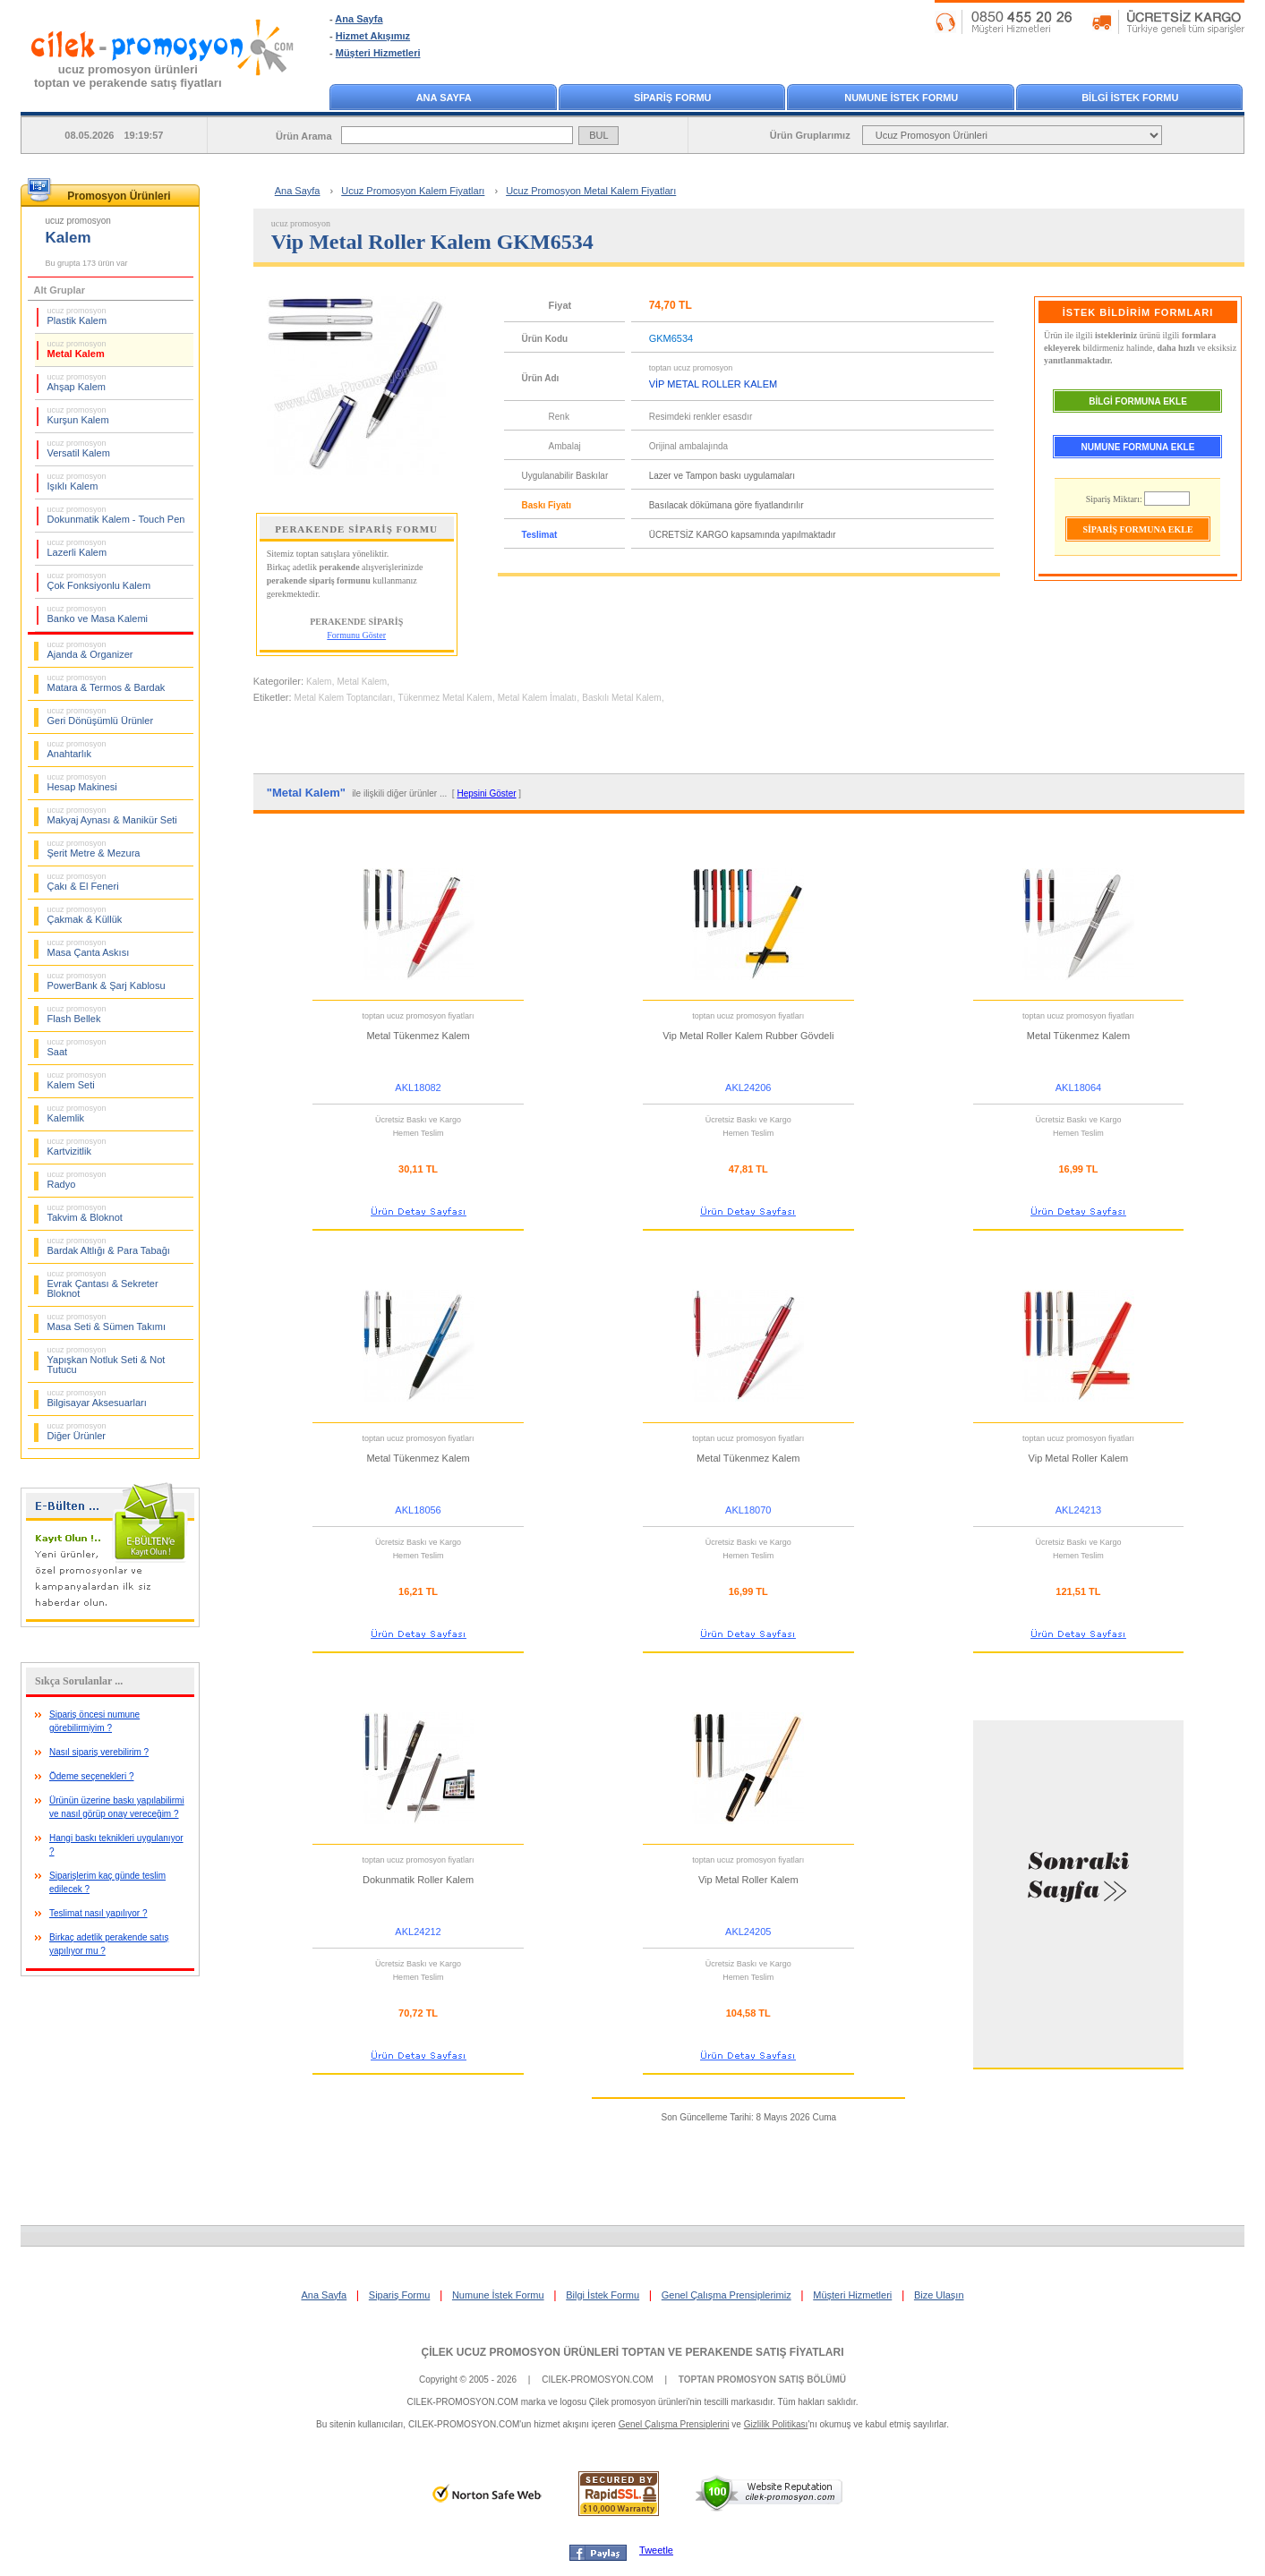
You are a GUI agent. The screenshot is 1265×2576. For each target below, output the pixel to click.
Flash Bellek (77, 1014)
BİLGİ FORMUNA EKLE (1138, 401)
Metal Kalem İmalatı (537, 698)
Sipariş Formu (399, 2295)
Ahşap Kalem (77, 382)
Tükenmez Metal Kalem (445, 698)
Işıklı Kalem (77, 481)
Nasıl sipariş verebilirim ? (99, 1752)
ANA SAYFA (444, 97)
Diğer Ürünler (77, 1431)
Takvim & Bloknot (85, 1213)
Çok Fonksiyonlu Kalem (99, 581)
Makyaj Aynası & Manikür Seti (112, 815)
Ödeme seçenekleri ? (91, 1776)
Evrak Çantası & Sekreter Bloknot (102, 1284)
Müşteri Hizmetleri (378, 52)
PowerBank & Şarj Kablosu (106, 981)
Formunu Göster (356, 635)
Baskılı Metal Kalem (621, 698)
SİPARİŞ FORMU (673, 97)
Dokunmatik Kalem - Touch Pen (116, 515)
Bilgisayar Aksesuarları (97, 1398)
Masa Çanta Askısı (88, 948)
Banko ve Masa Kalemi (98, 614)
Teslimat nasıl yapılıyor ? (98, 1913)
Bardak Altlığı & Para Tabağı (108, 1246)
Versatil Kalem (78, 448)
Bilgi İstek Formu (602, 2295)
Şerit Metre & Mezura (94, 848)
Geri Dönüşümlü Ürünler (100, 716)
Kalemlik (77, 1113)
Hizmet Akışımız (373, 35)
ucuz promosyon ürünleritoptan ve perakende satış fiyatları (128, 76)
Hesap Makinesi (82, 782)
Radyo (77, 1180)
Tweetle (656, 2550)
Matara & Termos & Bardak (106, 683)
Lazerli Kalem (77, 548)
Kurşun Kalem (78, 415)
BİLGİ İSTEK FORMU (1129, 97)
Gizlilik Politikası (776, 2424)
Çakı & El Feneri (83, 881)
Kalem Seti (77, 1080)
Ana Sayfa (358, 18)
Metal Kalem (77, 349)
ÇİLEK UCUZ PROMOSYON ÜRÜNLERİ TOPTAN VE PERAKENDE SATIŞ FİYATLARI (632, 2352)
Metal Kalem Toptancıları (344, 698)
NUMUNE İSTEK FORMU (901, 97)
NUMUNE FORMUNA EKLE (1138, 447)
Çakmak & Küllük (85, 915)
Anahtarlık (77, 749)
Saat (77, 1047)
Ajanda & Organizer (90, 650)
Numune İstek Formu (498, 2295)
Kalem (318, 682)
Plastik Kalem (77, 316)
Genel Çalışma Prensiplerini (674, 2424)
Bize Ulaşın (939, 2295)
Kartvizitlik (77, 1146)
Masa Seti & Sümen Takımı (106, 1322)
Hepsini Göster (486, 793)
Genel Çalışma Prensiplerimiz (726, 2295)
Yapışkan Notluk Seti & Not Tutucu (106, 1360)
